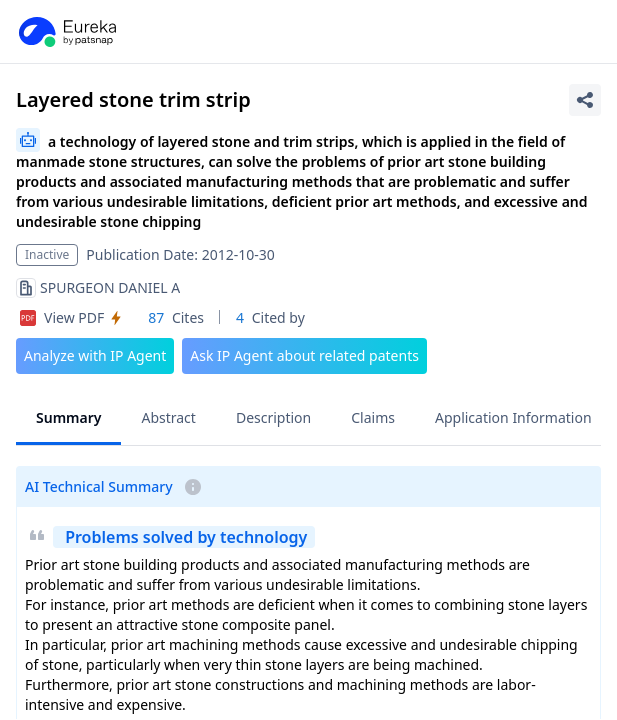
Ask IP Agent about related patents (304, 355)
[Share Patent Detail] (585, 100)
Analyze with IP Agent (95, 355)
